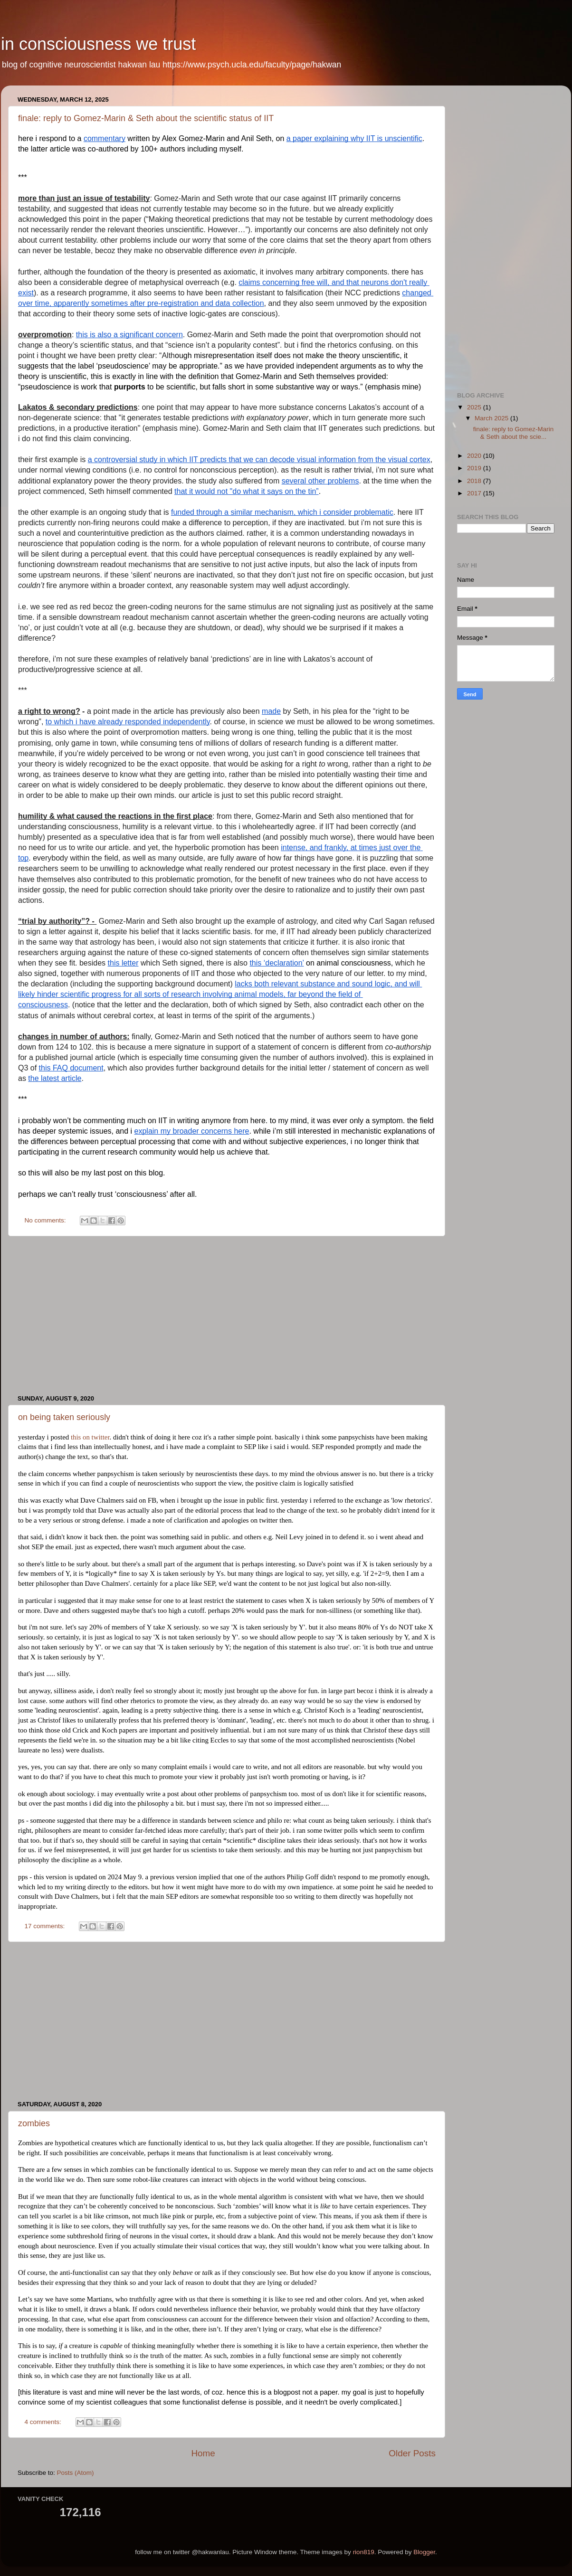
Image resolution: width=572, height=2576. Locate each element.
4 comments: (44, 2421)
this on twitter (90, 1437)
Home (203, 2453)
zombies (34, 2123)
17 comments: (46, 1926)
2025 (475, 407)
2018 (475, 480)
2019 (475, 468)
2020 (475, 455)
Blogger (424, 2552)
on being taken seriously (64, 1417)
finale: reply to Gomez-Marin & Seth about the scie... (513, 433)
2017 (475, 493)
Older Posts (412, 2453)
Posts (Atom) (75, 2472)
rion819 (363, 2552)
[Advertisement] (227, 1315)
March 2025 (492, 418)
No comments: (46, 1220)
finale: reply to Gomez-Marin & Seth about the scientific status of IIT (146, 118)
